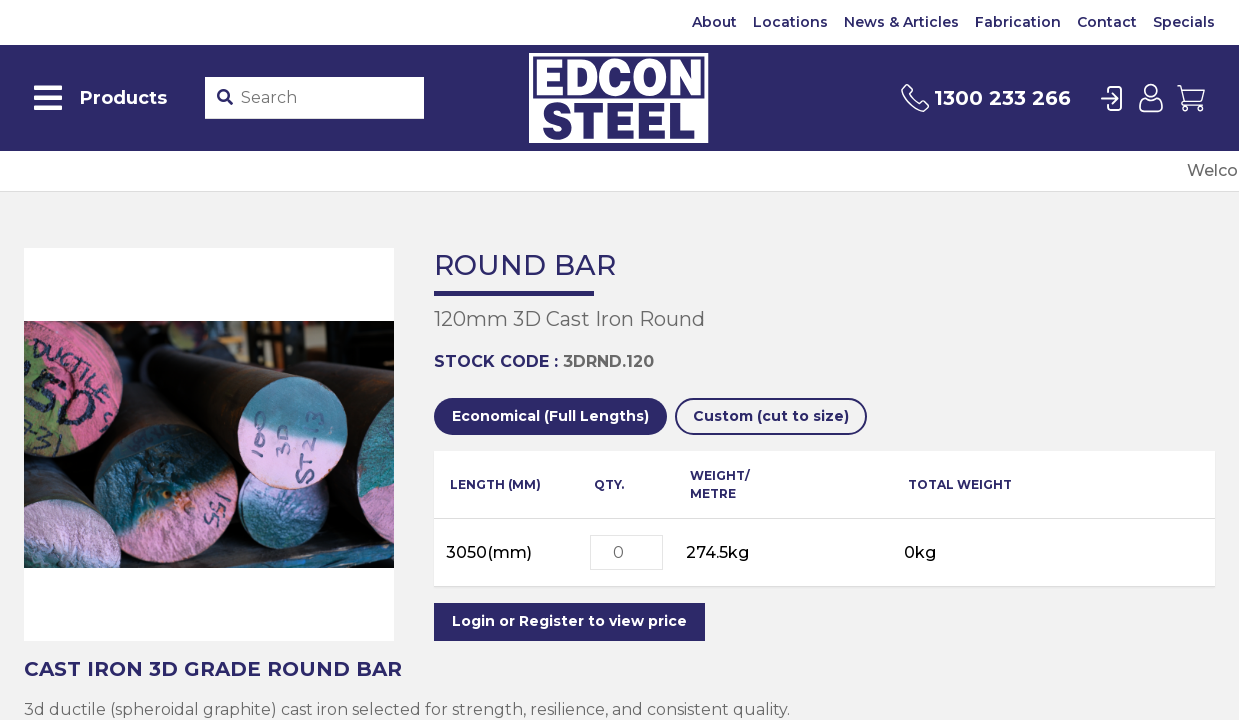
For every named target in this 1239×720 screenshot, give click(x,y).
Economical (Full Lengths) (550, 416)
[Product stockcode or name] (328, 98)
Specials (1184, 22)
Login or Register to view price (569, 621)
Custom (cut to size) (771, 416)
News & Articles (901, 22)
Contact (1107, 22)
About (714, 22)
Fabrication (1018, 22)
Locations (790, 22)
